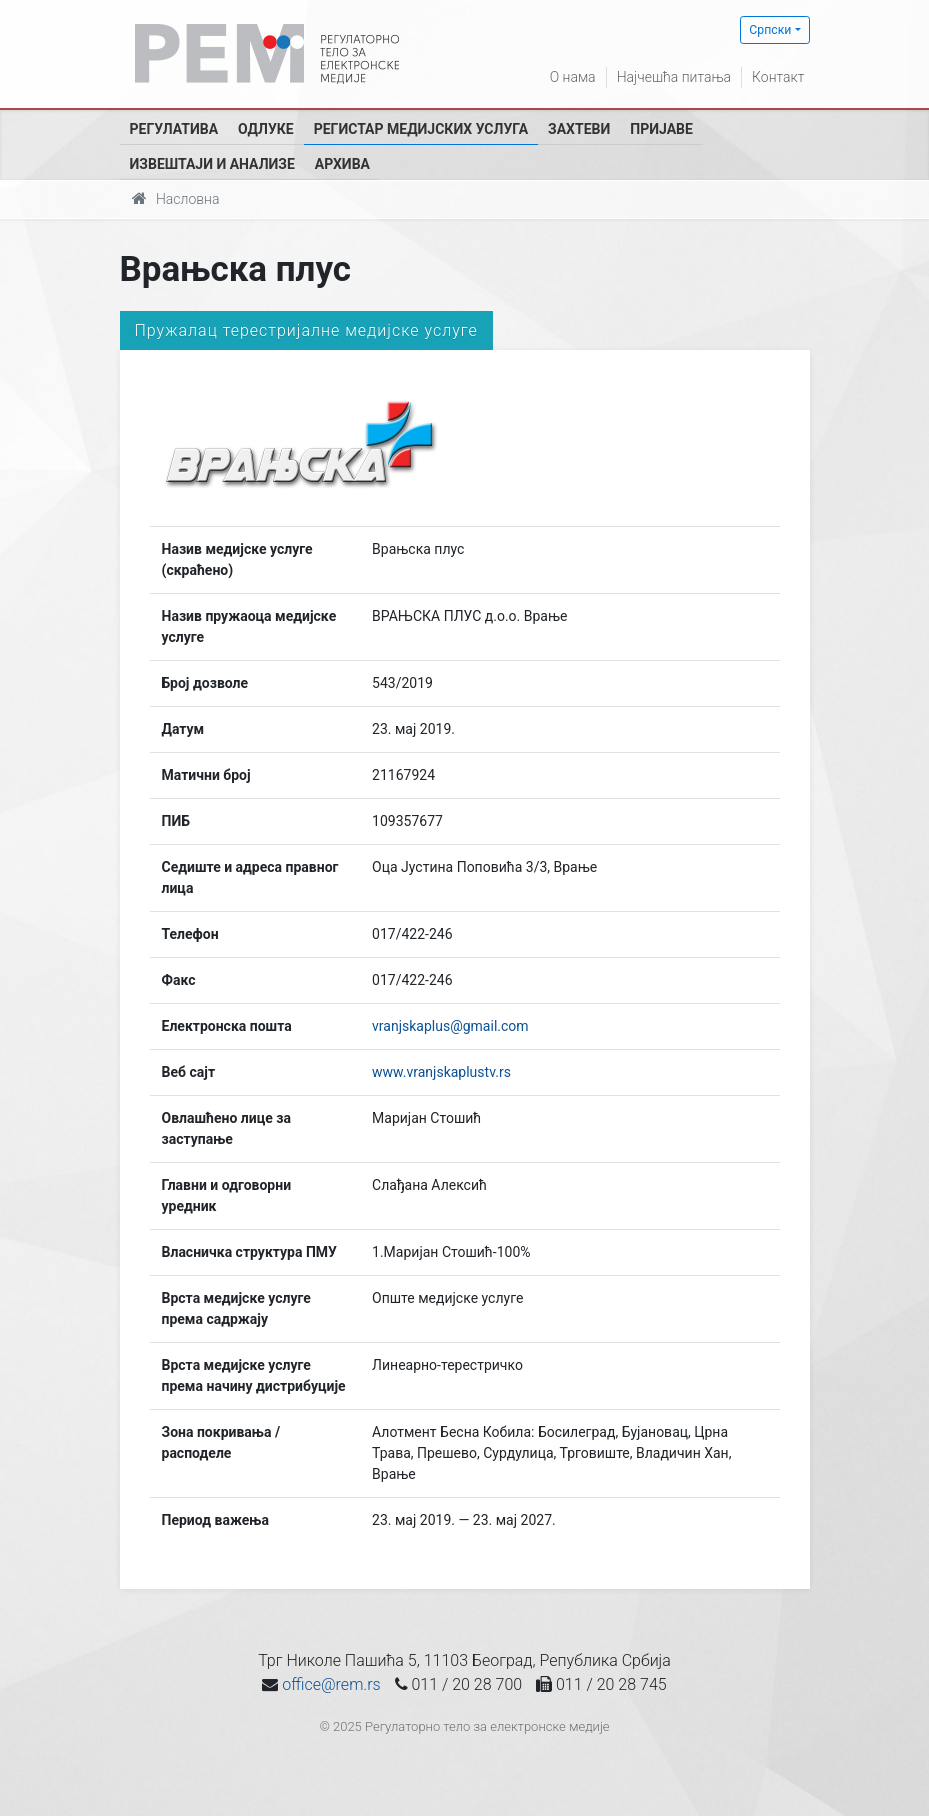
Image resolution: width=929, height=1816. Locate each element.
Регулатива (174, 129)
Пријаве (661, 129)
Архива (342, 164)
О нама (573, 77)
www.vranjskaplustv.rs (441, 1072)
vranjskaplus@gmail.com (450, 1026)
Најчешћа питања (674, 77)
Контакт (778, 77)
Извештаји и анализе (212, 164)
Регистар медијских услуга (421, 129)
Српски (770, 30)
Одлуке (266, 129)
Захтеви (579, 129)
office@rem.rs (331, 1684)
